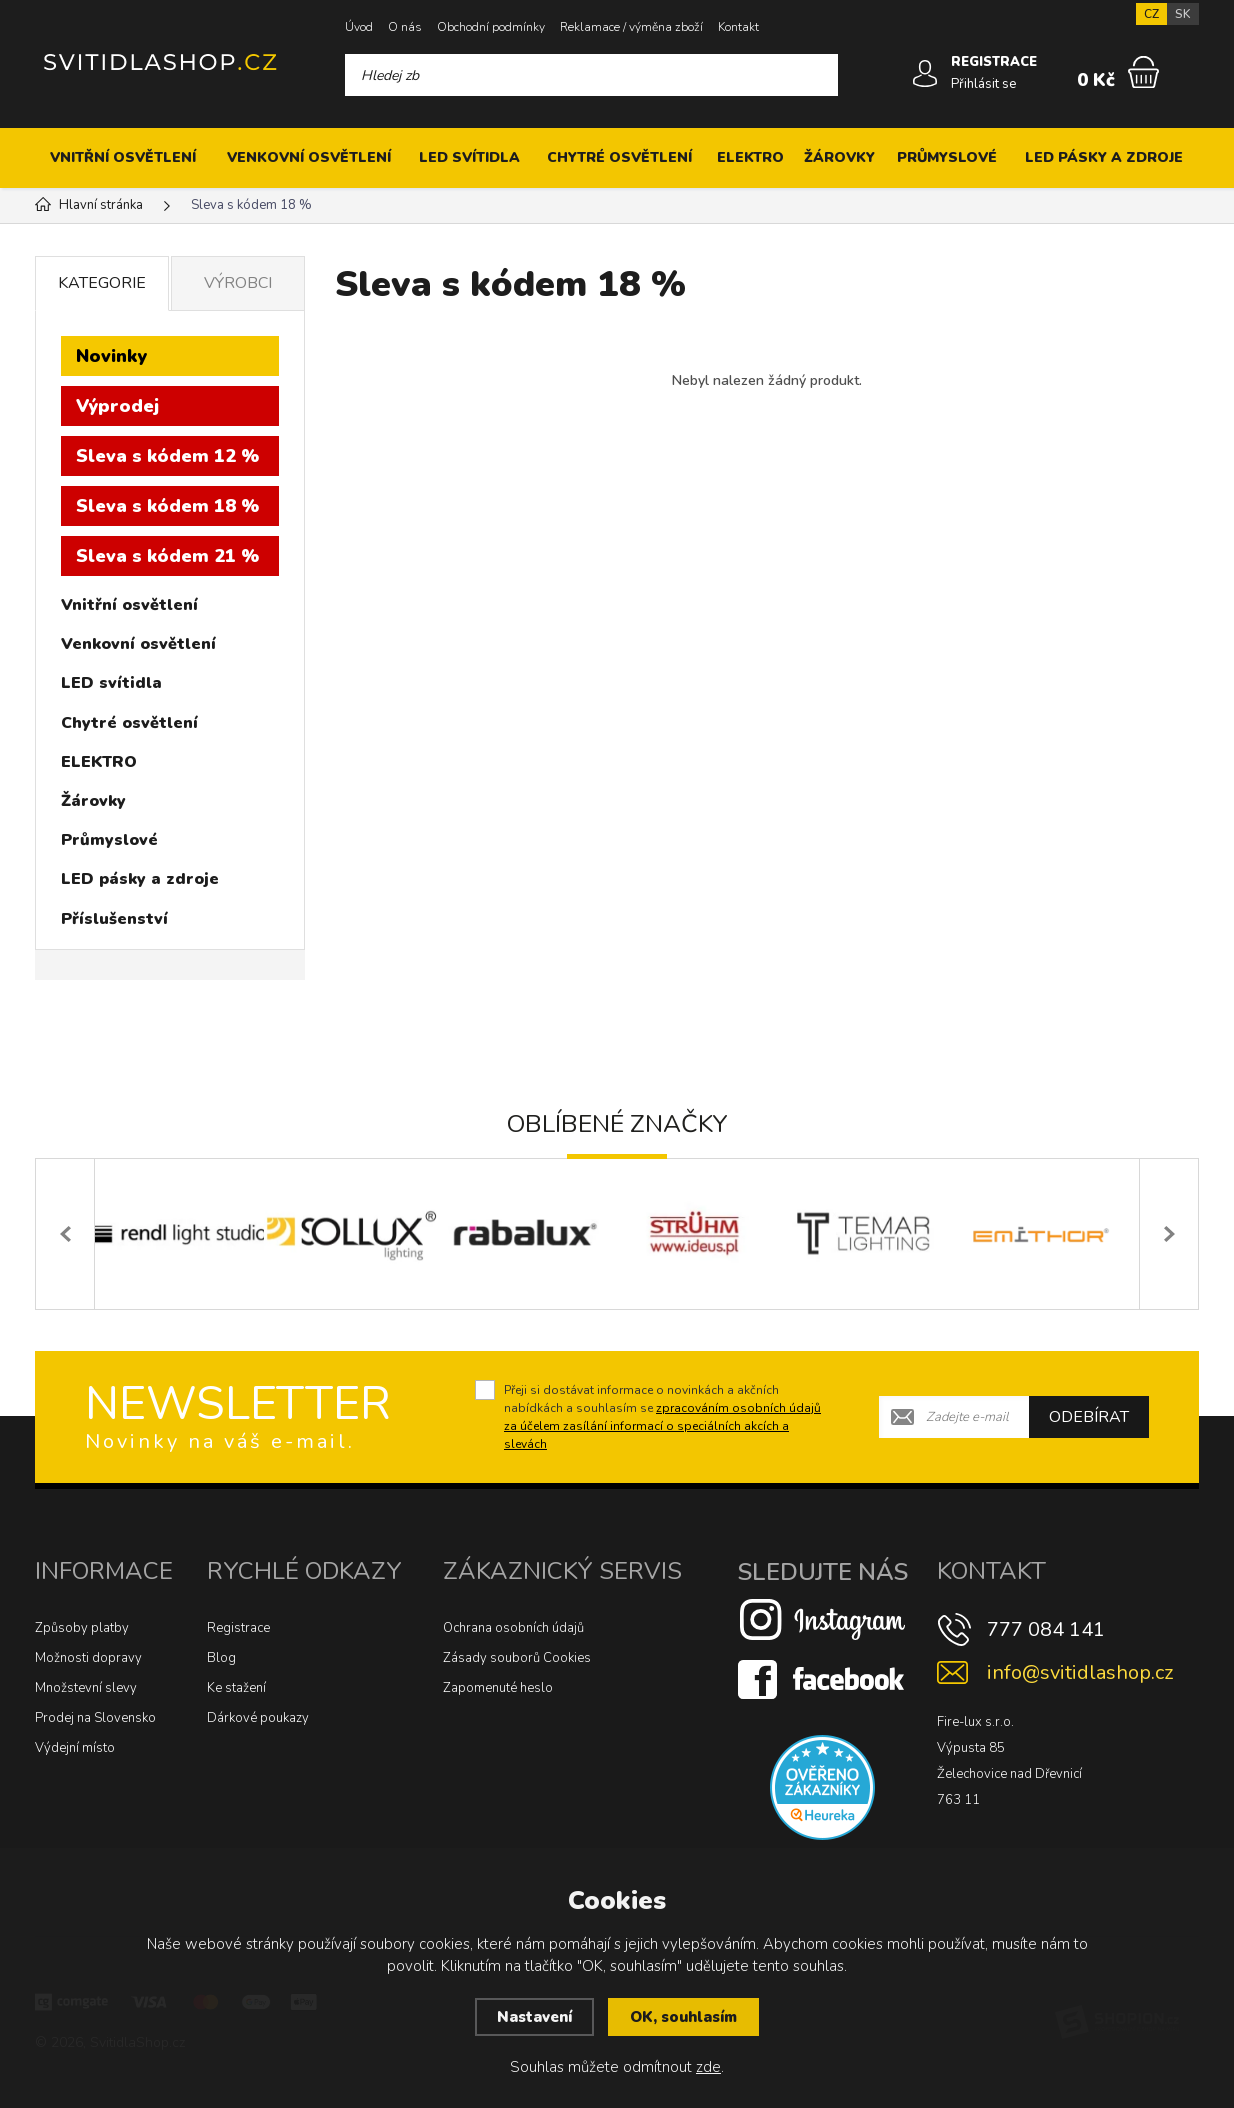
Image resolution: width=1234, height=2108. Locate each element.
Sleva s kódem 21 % (167, 556)
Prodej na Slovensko (95, 1718)
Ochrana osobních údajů (513, 1628)
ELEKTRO (750, 157)
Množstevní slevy (86, 1688)
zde (708, 2067)
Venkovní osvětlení (309, 157)
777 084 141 (1046, 1629)
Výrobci (238, 283)
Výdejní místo (75, 1748)
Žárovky (839, 157)
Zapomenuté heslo (498, 1688)
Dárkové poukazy (258, 1718)
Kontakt (738, 27)
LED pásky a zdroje (1104, 157)
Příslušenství (114, 919)
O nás (405, 27)
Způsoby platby (82, 1628)
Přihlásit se (983, 84)
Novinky (111, 356)
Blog (221, 1658)
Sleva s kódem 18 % (167, 506)
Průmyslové (947, 157)
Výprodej (117, 406)
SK (1183, 14)
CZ (1151, 14)
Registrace (238, 1628)
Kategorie (102, 283)
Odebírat (1089, 1417)
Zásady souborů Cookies (517, 1658)
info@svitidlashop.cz (1080, 1672)
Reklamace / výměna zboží (631, 27)
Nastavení (534, 2017)
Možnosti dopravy (88, 1658)
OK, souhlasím (683, 2017)
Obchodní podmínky (491, 27)
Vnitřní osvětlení (123, 157)
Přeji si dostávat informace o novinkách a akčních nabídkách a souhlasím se (662, 1417)
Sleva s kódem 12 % (167, 456)
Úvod (359, 27)
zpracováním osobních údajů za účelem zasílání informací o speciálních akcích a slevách (662, 1426)
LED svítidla (469, 157)
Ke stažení (236, 1688)
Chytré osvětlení (619, 157)
